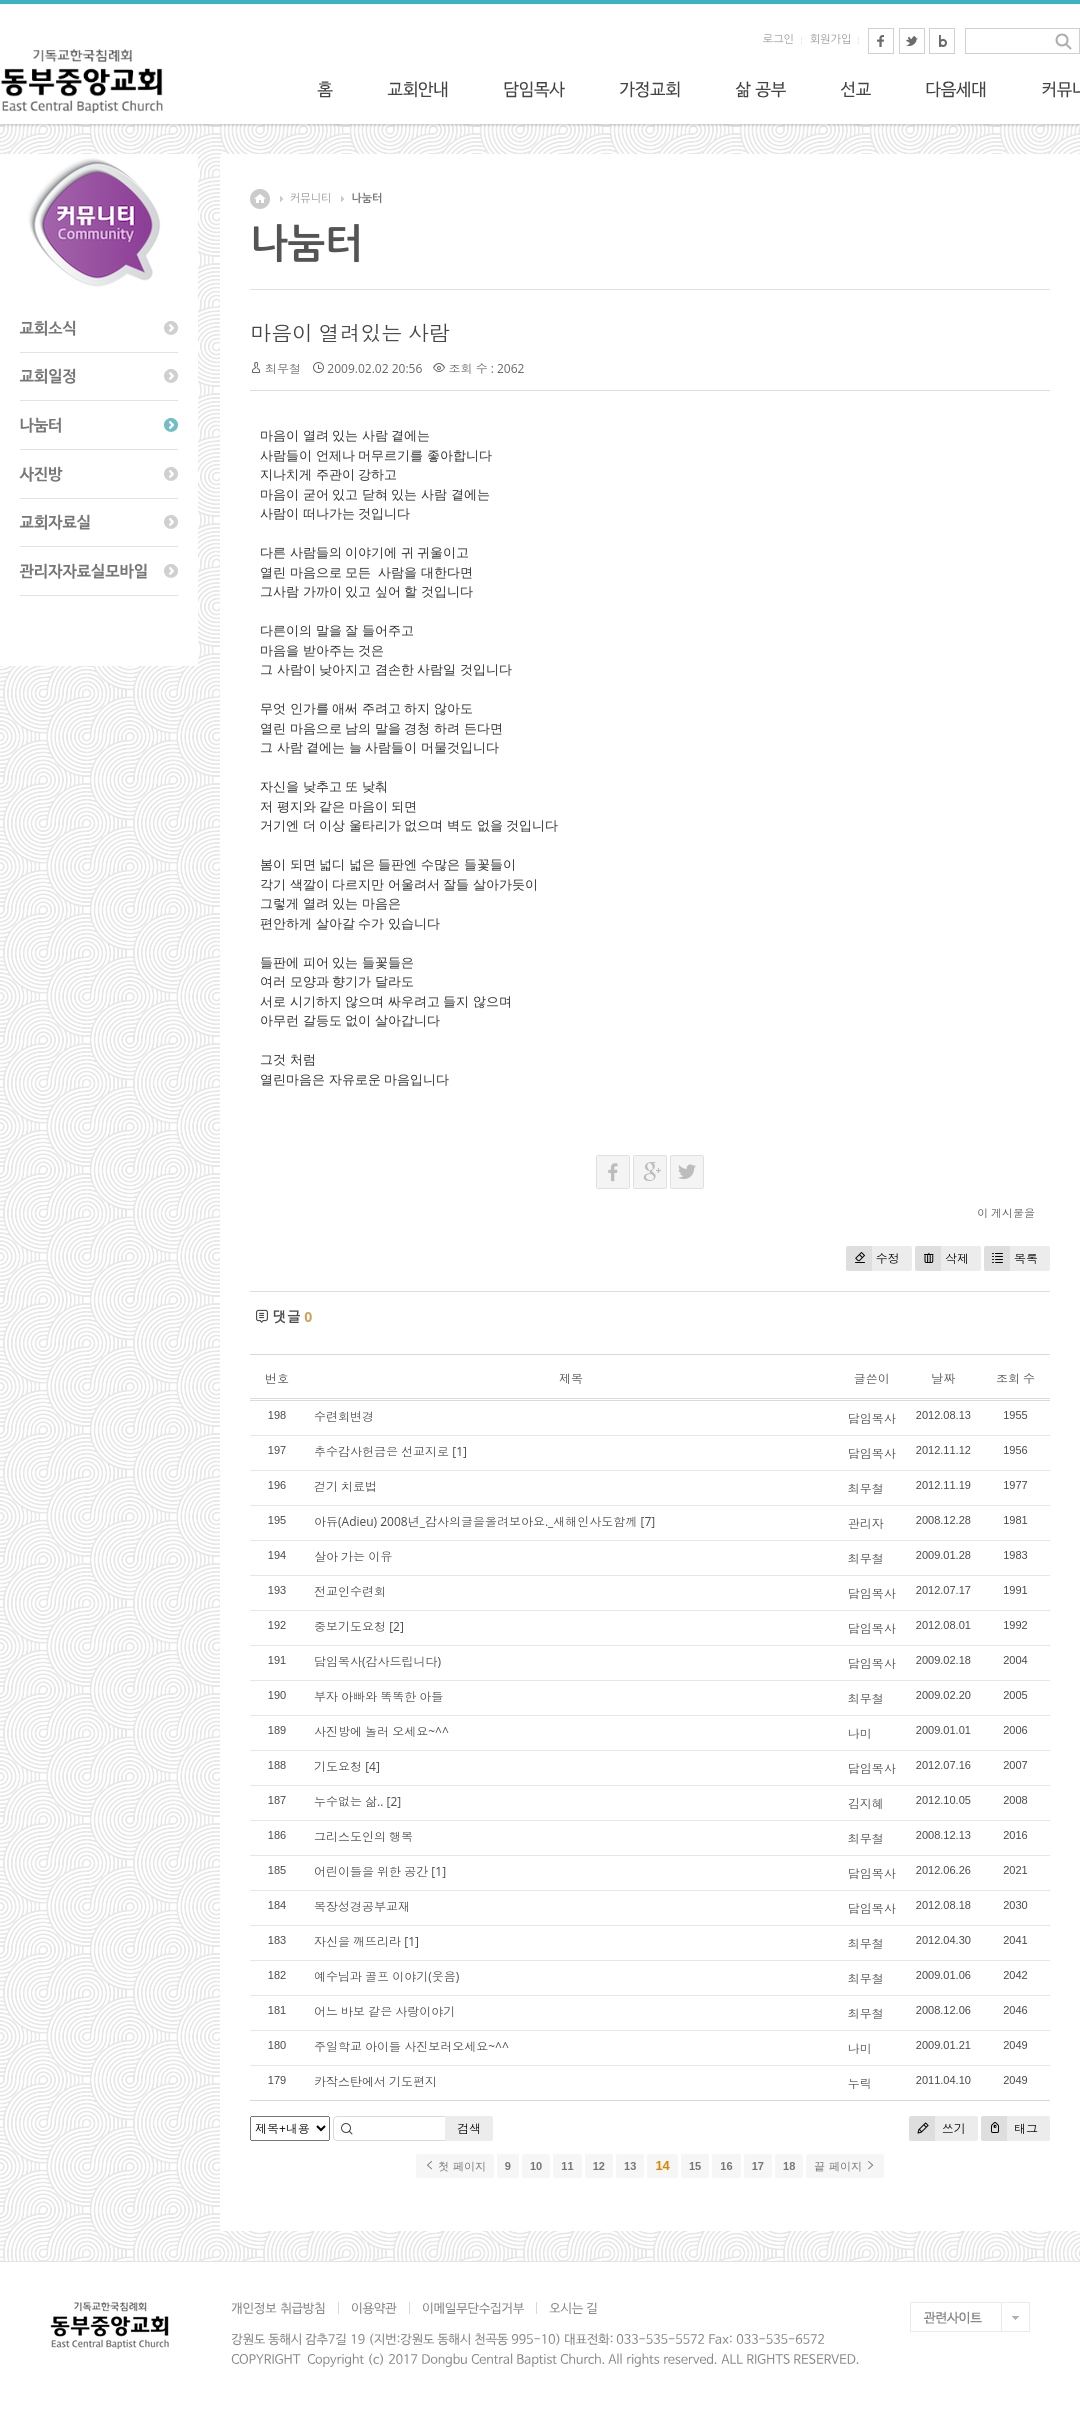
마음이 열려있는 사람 (350, 333)
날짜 (943, 1378)
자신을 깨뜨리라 (357, 1941)
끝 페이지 (844, 2166)
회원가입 (830, 39)
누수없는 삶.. (348, 1801)
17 (758, 2166)
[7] (648, 1521)
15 (695, 2166)
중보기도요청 (350, 1626)
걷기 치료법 (345, 1486)
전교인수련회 (350, 1591)
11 (567, 2166)
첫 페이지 (454, 2166)
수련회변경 (344, 1416)
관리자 (866, 1523)
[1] (459, 1451)
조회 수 (1015, 1378)
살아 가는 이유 (353, 1556)
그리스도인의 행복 (363, 1836)
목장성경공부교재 (362, 1906)
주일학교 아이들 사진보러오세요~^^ (411, 2046)
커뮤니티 (310, 198)
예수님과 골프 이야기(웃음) (386, 1976)
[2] (396, 1626)
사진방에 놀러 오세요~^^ (381, 1731)
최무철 (866, 1488)
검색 (469, 2128)
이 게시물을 (1006, 1212)
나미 (860, 1733)
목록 (1011, 1258)
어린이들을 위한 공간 (371, 1871)
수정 (873, 1258)
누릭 (860, 2083)
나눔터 (366, 198)
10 (536, 2166)
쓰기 (937, 2128)
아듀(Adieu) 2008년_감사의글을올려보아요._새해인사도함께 (475, 1521)
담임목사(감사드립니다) (377, 1661)
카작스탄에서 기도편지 (375, 2081)
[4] (372, 1766)
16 (726, 2166)
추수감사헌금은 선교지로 (381, 1451)
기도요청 (338, 1766)
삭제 (942, 1258)
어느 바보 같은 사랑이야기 (384, 2011)
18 (789, 2166)
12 (599, 2166)
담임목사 (872, 1418)
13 (630, 2166)
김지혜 (866, 1803)
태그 (1009, 2128)
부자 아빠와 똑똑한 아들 (378, 1696)
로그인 (778, 39)
